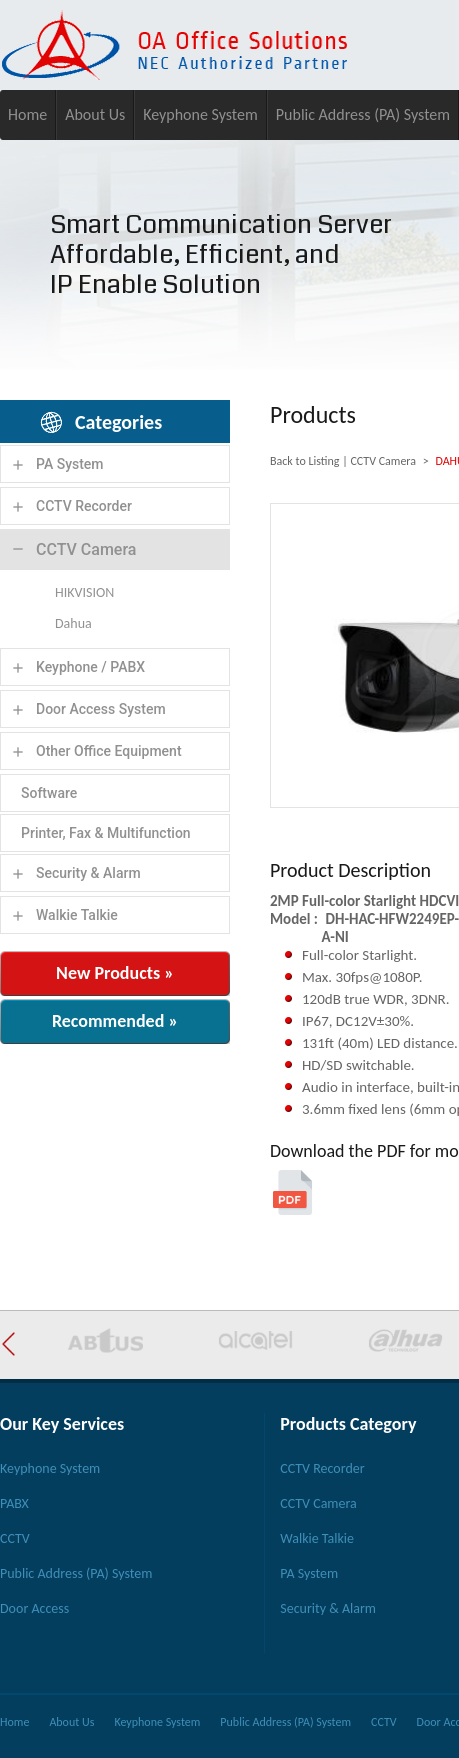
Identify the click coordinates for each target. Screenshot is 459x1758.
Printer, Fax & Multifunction (106, 833)
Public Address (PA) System (363, 114)
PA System (70, 464)
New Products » (115, 973)
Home (27, 114)
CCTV (15, 1538)
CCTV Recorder (84, 506)
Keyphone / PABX (90, 667)
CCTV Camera (86, 549)
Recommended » (115, 1021)
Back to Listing (304, 461)
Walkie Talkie (77, 915)
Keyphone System (200, 114)
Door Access (34, 1608)
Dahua (73, 623)
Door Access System (101, 709)
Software (49, 793)
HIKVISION (84, 592)
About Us (95, 114)
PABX (14, 1503)
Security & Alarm (88, 873)
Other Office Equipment (109, 751)
